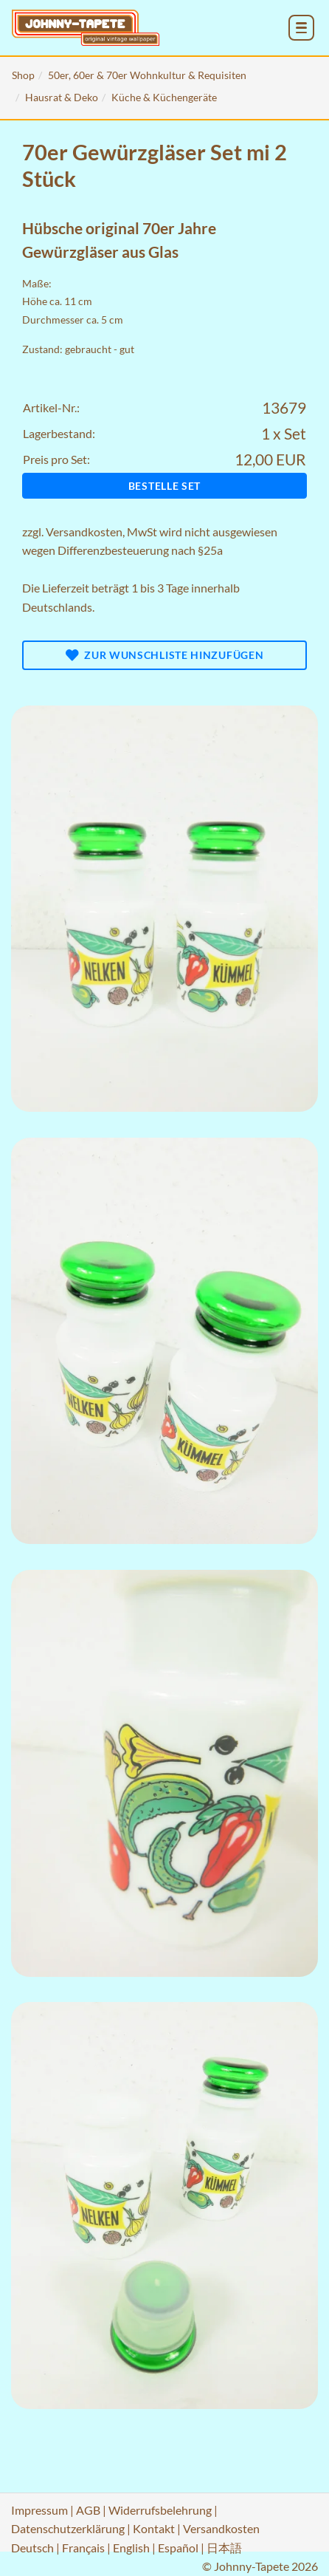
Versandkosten (84, 532)
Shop (23, 75)
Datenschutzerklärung (68, 2528)
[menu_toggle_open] (301, 28)
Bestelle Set (164, 485)
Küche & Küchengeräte (164, 97)
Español (178, 2548)
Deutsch (32, 2548)
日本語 (224, 2548)
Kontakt (154, 2528)
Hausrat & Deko (61, 97)
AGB (88, 2510)
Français (83, 2548)
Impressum (39, 2510)
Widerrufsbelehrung (160, 2510)
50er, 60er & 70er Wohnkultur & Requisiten (147, 75)
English (131, 2548)
